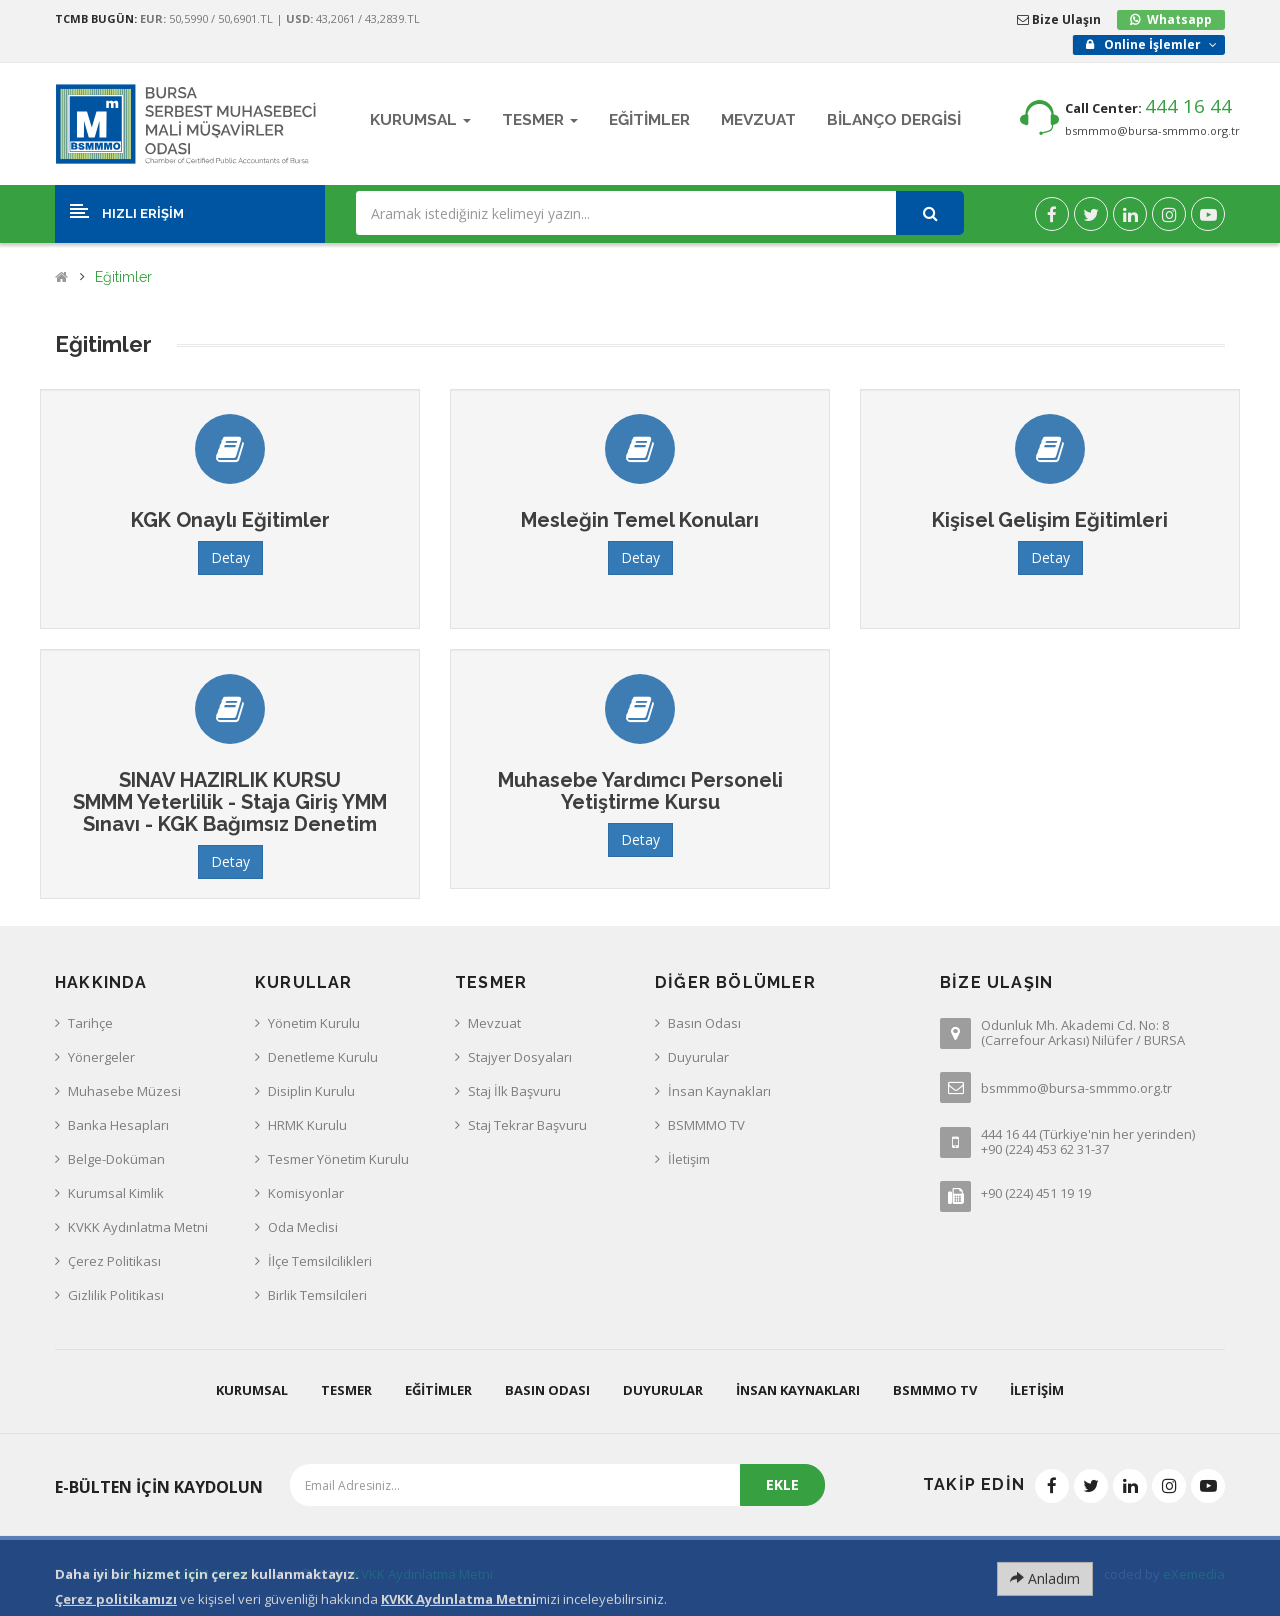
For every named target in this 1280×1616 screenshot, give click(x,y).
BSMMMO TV (706, 1125)
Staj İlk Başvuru (514, 1091)
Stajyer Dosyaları (520, 1057)
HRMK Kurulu (307, 1125)
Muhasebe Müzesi (124, 1091)
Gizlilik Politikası (116, 1295)
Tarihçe (90, 1023)
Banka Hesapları (118, 1125)
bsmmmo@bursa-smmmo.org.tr (1152, 130)
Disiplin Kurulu (311, 1091)
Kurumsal (252, 1390)
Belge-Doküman (116, 1159)
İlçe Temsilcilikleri (320, 1261)
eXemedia (1194, 1574)
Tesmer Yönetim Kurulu (338, 1159)
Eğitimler (123, 277)
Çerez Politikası (114, 1261)
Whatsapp (1179, 19)
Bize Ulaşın (1059, 19)
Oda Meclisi (303, 1227)
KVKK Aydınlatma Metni (138, 1227)
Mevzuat (494, 1023)
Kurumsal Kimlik (116, 1193)
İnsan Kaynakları (719, 1091)
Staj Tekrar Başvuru (527, 1125)
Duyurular (698, 1057)
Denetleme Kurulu (323, 1057)
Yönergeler (101, 1057)
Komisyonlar (306, 1193)
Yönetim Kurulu (314, 1023)
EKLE (782, 1484)
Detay (230, 557)
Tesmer (346, 1390)
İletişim (689, 1159)
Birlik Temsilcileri (317, 1295)
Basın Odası (704, 1023)
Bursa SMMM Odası (188, 1574)
